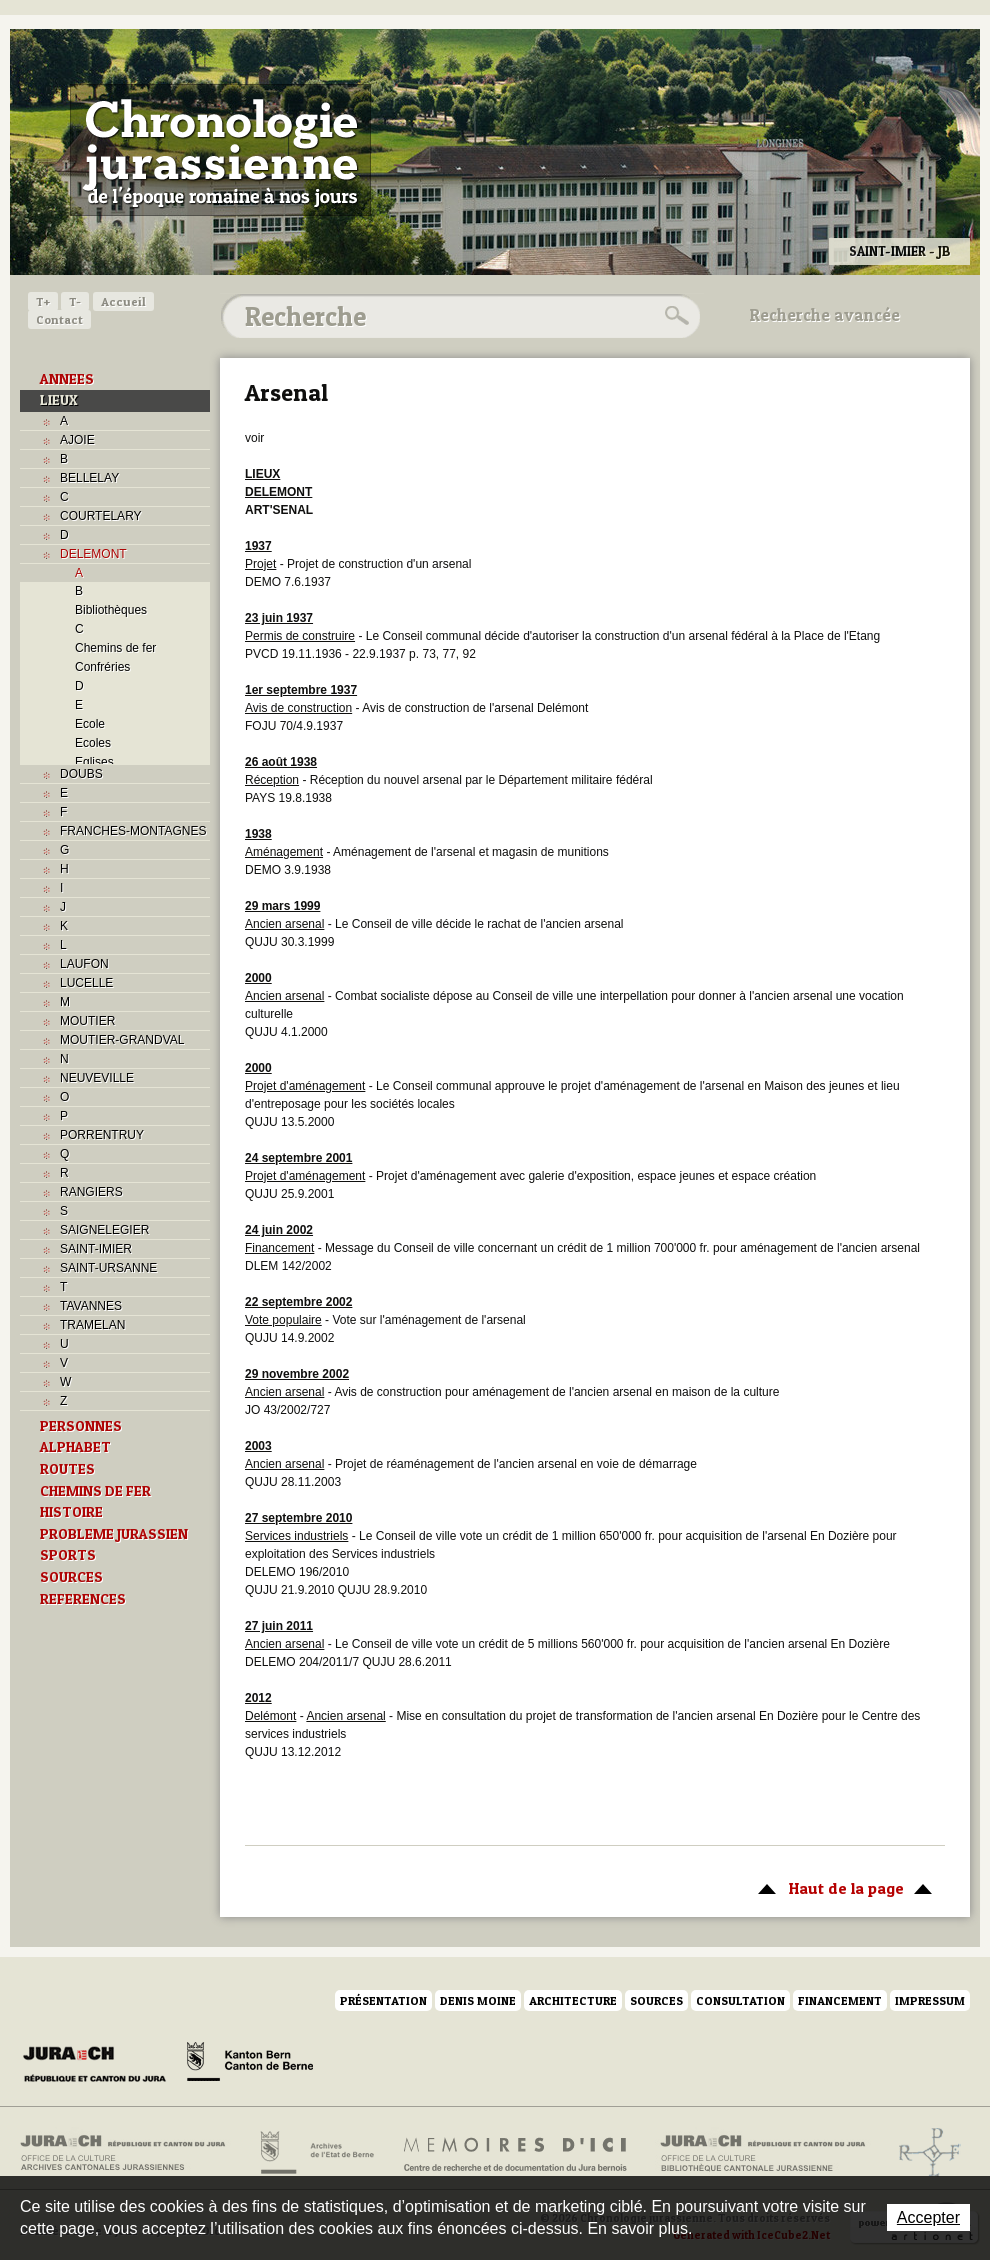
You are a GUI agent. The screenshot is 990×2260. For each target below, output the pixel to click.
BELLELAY (89, 478)
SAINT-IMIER (96, 1249)
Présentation (383, 2000)
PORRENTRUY (102, 1135)
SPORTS (68, 1555)
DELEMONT (93, 554)
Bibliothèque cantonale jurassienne (763, 2153)
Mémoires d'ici (516, 2153)
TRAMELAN (92, 1325)
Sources (656, 2000)
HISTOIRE (71, 1512)
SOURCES (71, 1577)
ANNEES (67, 379)
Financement (840, 2000)
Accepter (928, 2217)
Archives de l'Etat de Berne (315, 2153)
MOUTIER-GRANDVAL (122, 1040)
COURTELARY (101, 516)
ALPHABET (75, 1447)
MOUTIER (87, 1021)
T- (75, 301)
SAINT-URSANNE (108, 1268)
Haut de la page (841, 1887)
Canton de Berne (250, 2065)
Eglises (94, 762)
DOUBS (81, 774)
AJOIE (77, 440)
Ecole (90, 724)
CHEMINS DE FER (95, 1491)
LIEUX (59, 400)
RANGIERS (91, 1192)
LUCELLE (86, 983)
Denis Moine (478, 2000)
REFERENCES (83, 1599)
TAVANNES (91, 1306)
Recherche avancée (825, 315)
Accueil (123, 301)
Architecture (573, 2000)
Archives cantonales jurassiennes (130, 2153)
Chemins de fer (115, 648)
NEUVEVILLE (97, 1078)
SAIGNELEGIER (104, 1230)
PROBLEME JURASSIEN (114, 1534)
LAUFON (84, 964)
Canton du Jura (100, 2065)
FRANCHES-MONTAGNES (133, 831)
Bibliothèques (111, 610)
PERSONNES (81, 1426)
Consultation (740, 2000)
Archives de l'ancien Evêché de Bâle (923, 2153)
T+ (43, 301)
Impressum (930, 2000)
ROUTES (67, 1469)
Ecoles (93, 743)
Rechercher (674, 316)
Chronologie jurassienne (220, 150)
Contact (59, 319)
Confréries (102, 667)
